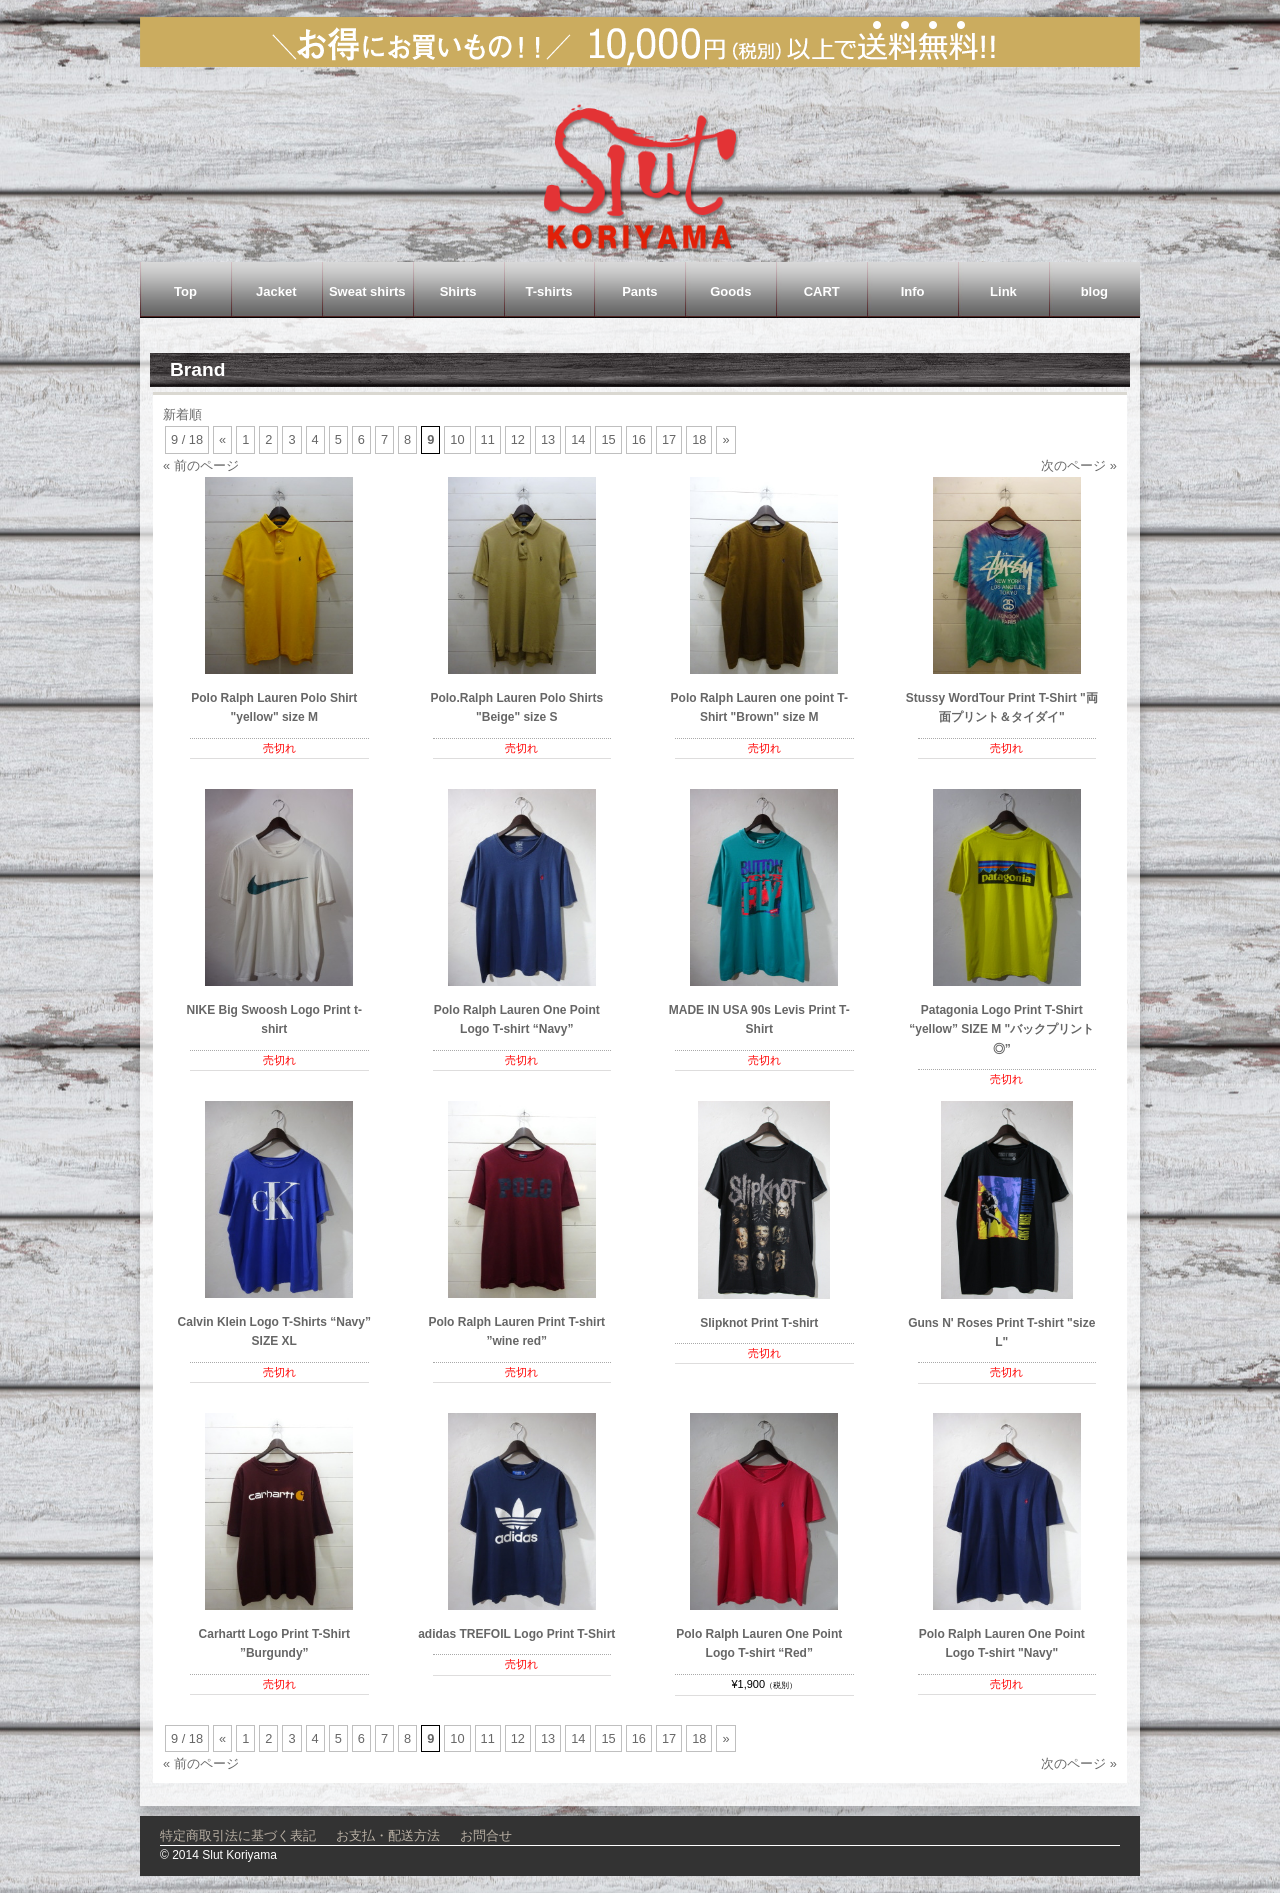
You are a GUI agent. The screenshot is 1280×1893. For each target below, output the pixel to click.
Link (1003, 291)
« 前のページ (201, 465)
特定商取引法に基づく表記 (238, 1835)
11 (488, 439)
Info (913, 291)
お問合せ (486, 1835)
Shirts (458, 291)
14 (578, 439)
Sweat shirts (367, 291)
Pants (639, 291)
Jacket (276, 291)
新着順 (182, 414)
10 (457, 439)
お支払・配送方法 (388, 1835)
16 (639, 439)
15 (608, 439)
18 (699, 439)
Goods (730, 291)
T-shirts (549, 291)
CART (822, 291)
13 (548, 439)
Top (185, 291)
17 (669, 439)
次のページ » (1079, 465)
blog (1094, 291)
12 (518, 439)
